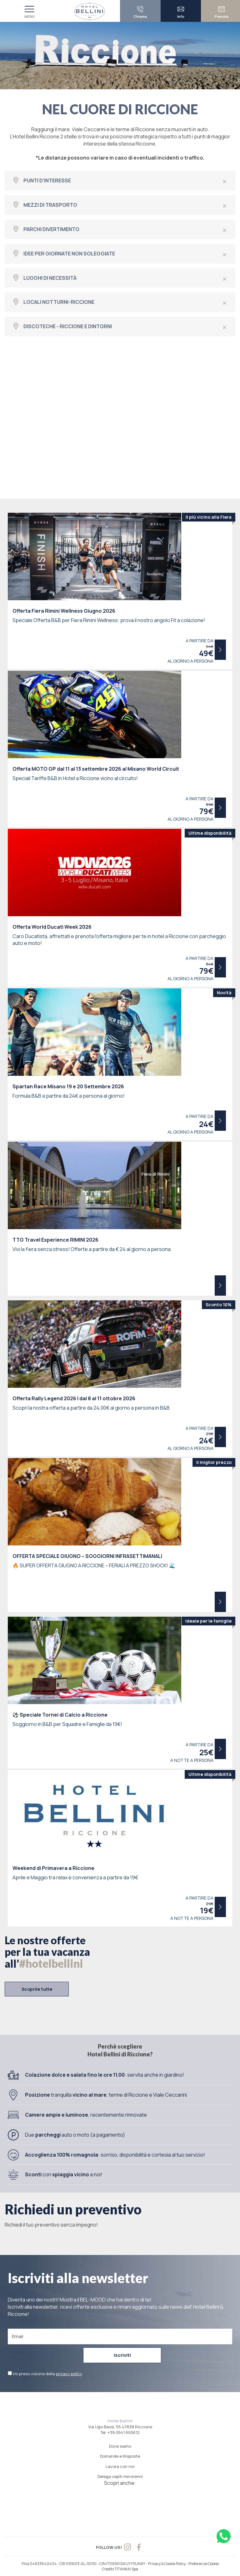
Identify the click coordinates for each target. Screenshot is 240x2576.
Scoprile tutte (37, 1989)
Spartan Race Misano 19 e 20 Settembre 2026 (68, 1086)
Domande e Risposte (120, 2456)
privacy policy (69, 2373)
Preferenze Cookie (203, 2563)
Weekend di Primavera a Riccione (53, 1868)
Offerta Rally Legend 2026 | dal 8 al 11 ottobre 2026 (73, 1398)
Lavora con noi (120, 2466)
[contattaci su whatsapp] (224, 2535)
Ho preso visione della (47, 2373)
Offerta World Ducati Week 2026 (52, 926)
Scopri (220, 649)
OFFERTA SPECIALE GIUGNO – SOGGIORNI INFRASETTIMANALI (87, 1556)
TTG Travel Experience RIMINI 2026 (55, 1239)
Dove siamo (120, 2445)
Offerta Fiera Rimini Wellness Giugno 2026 (63, 610)
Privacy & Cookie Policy (167, 2563)
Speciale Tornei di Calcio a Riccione (60, 1714)
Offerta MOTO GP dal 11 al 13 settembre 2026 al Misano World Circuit (95, 768)
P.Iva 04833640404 (39, 2563)
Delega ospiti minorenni (120, 2476)
